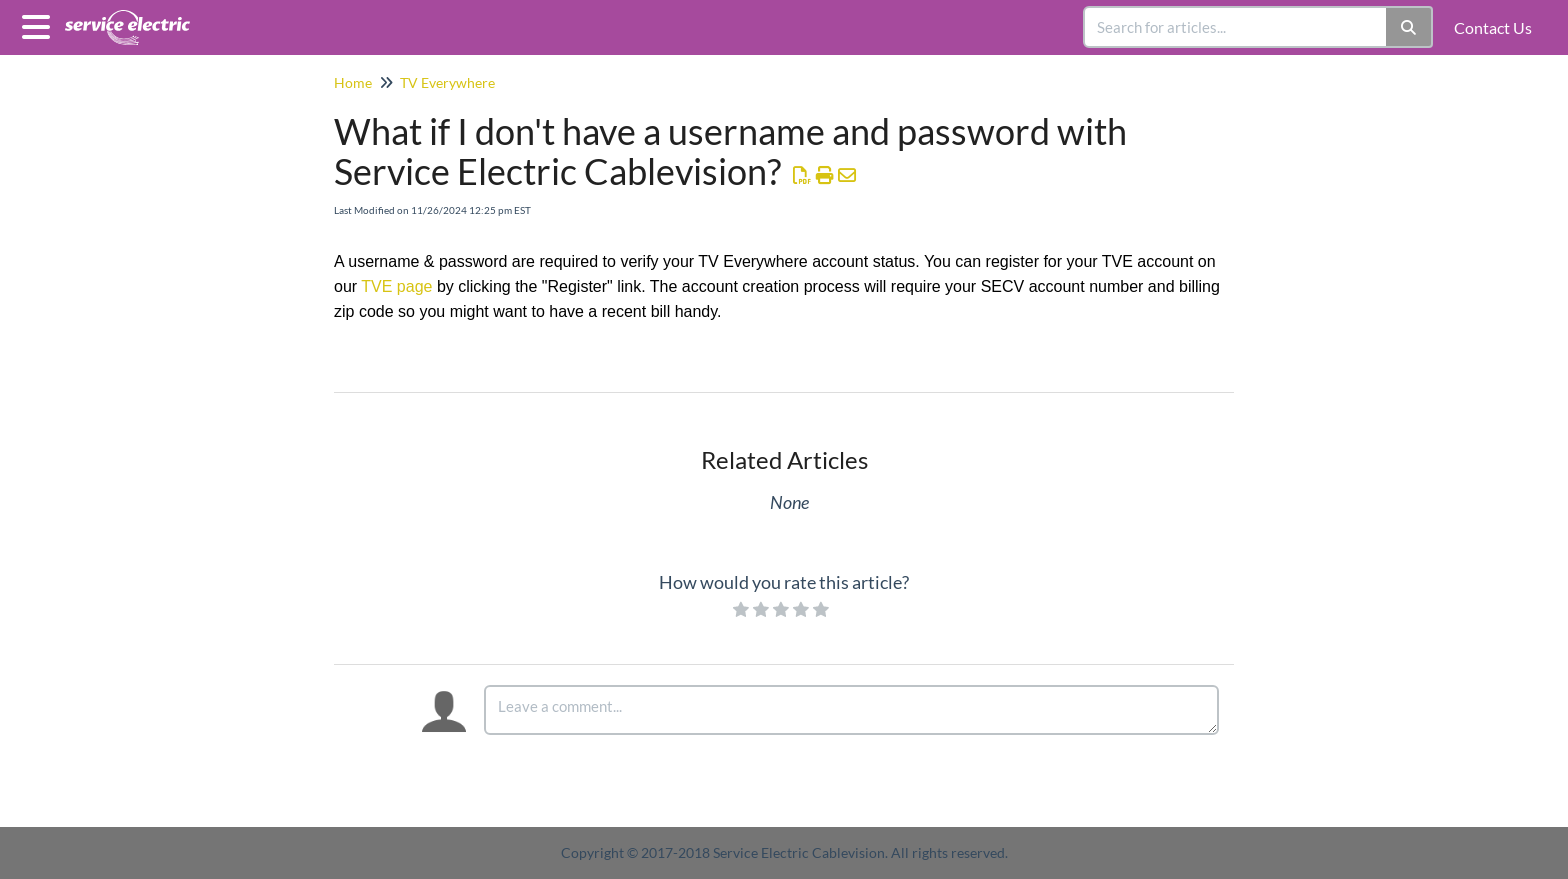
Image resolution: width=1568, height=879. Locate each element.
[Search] (1409, 27)
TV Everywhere (447, 82)
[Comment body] (851, 710)
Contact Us (1493, 27)
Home (353, 82)
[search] (1236, 27)
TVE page (396, 286)
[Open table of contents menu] (40, 24)
